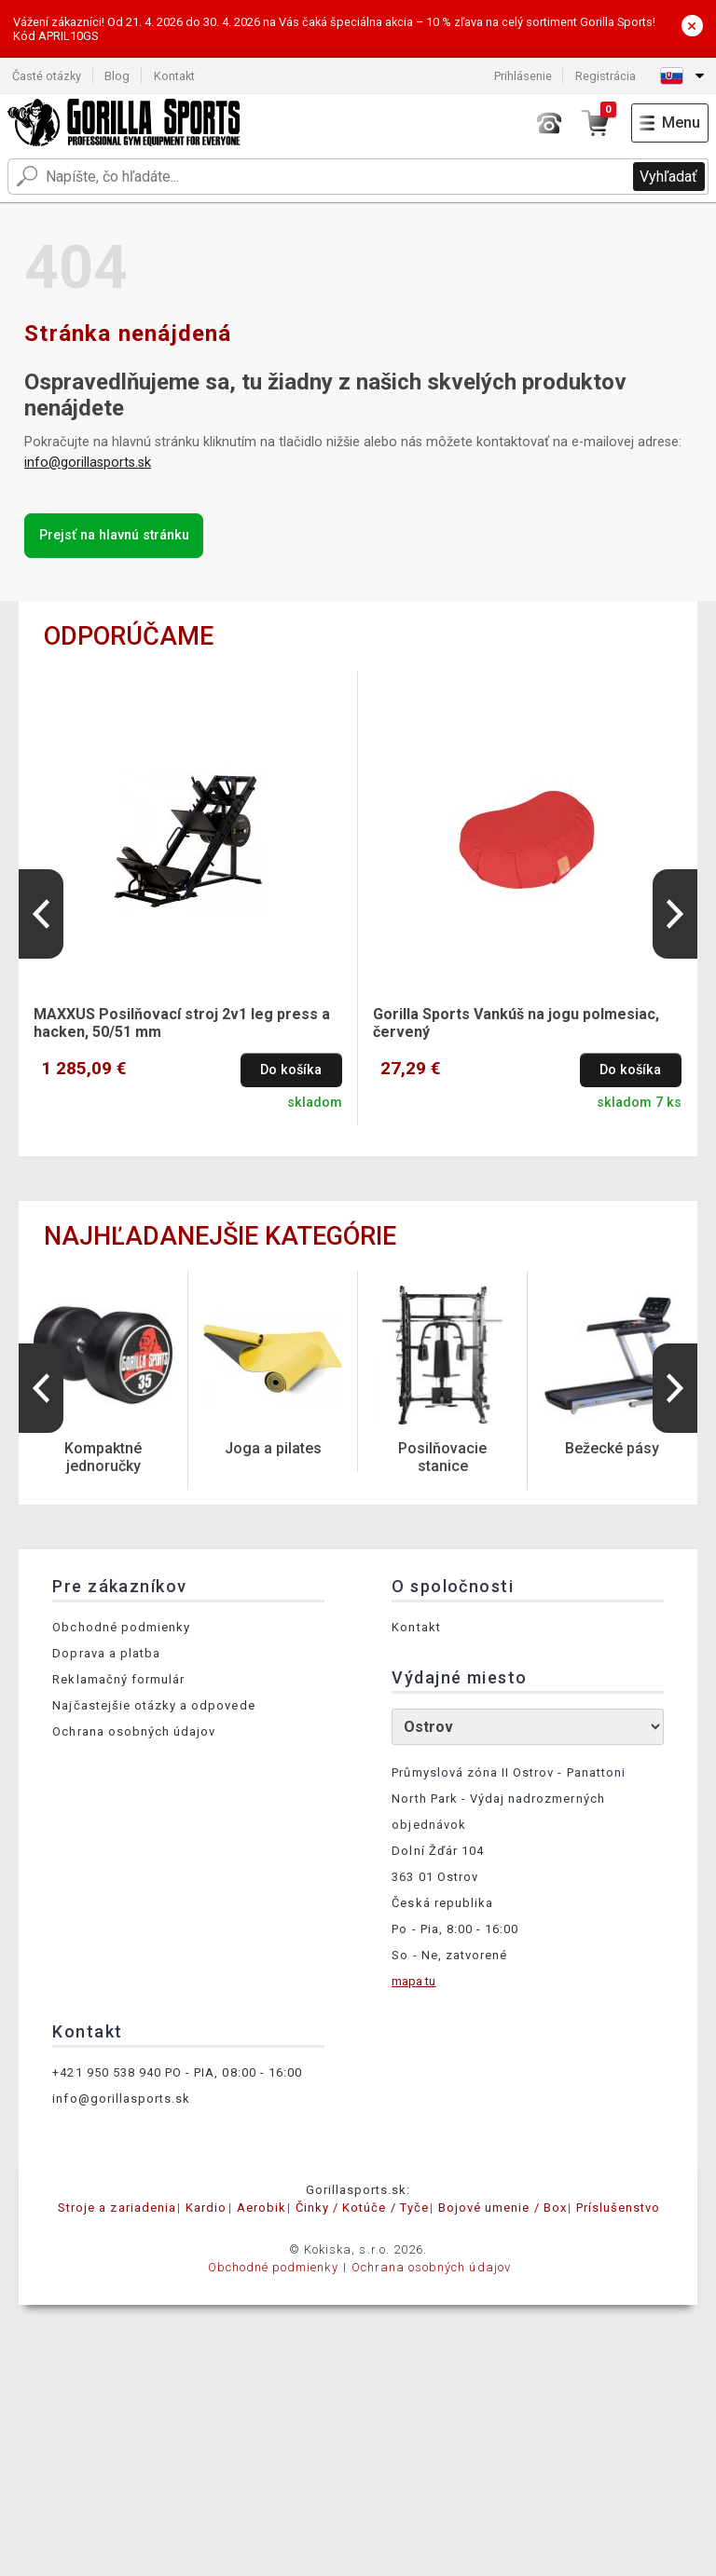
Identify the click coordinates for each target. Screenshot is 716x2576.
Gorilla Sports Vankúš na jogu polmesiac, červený (516, 1023)
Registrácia (605, 76)
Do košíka (291, 1070)
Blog (117, 76)
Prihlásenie (523, 76)
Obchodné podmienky (121, 1627)
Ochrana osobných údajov (133, 1731)
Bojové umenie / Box (502, 2208)
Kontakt (174, 76)
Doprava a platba (106, 1653)
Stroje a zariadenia (117, 2208)
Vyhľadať (668, 176)
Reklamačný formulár (118, 1679)
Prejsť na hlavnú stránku (114, 535)
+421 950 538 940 (106, 2072)
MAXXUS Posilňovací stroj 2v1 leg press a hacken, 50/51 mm (182, 1023)
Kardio (206, 2208)
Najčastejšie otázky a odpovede (153, 1705)
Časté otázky (46, 76)
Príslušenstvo (618, 2208)
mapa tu (413, 1981)
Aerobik (261, 2208)
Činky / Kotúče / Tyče (362, 2208)
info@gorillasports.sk (87, 462)
